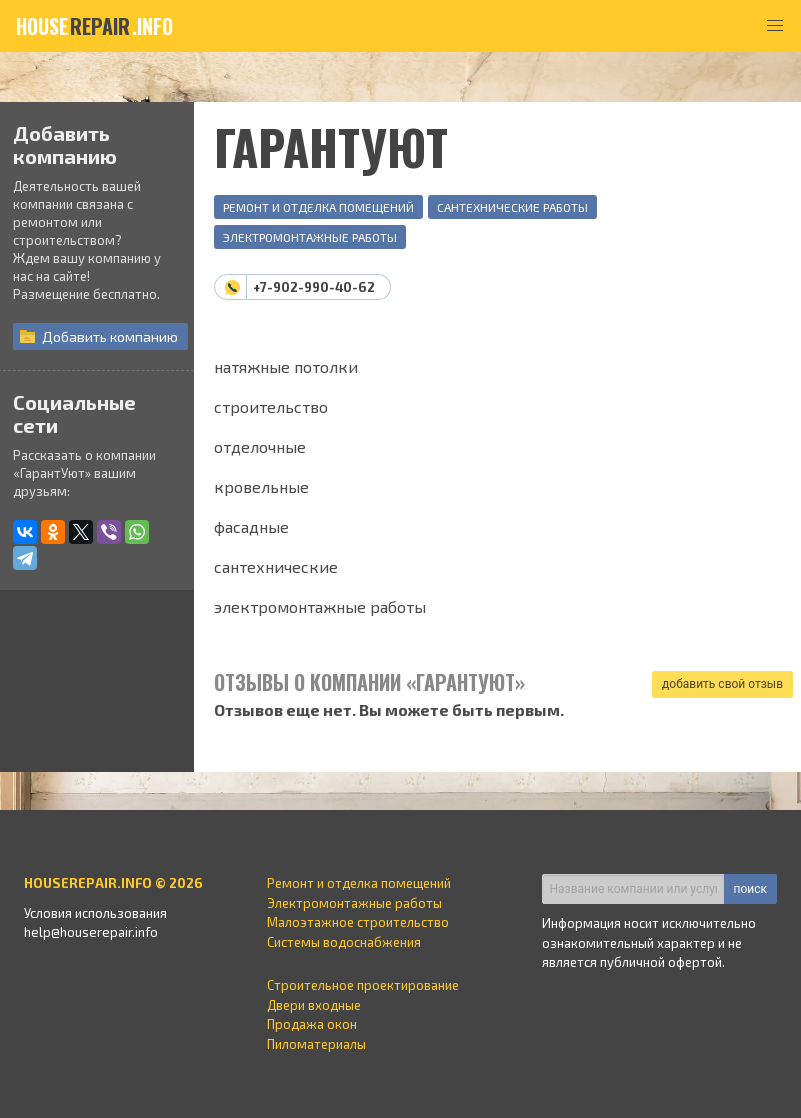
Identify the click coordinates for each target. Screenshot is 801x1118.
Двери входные (314, 1005)
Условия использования (95, 913)
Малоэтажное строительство (358, 922)
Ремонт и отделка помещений (318, 207)
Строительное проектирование (363, 985)
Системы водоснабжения (344, 942)
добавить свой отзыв (722, 684)
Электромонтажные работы (310, 237)
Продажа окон (312, 1024)
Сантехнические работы (512, 207)
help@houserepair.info (91, 932)
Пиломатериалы (316, 1044)
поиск (750, 889)
